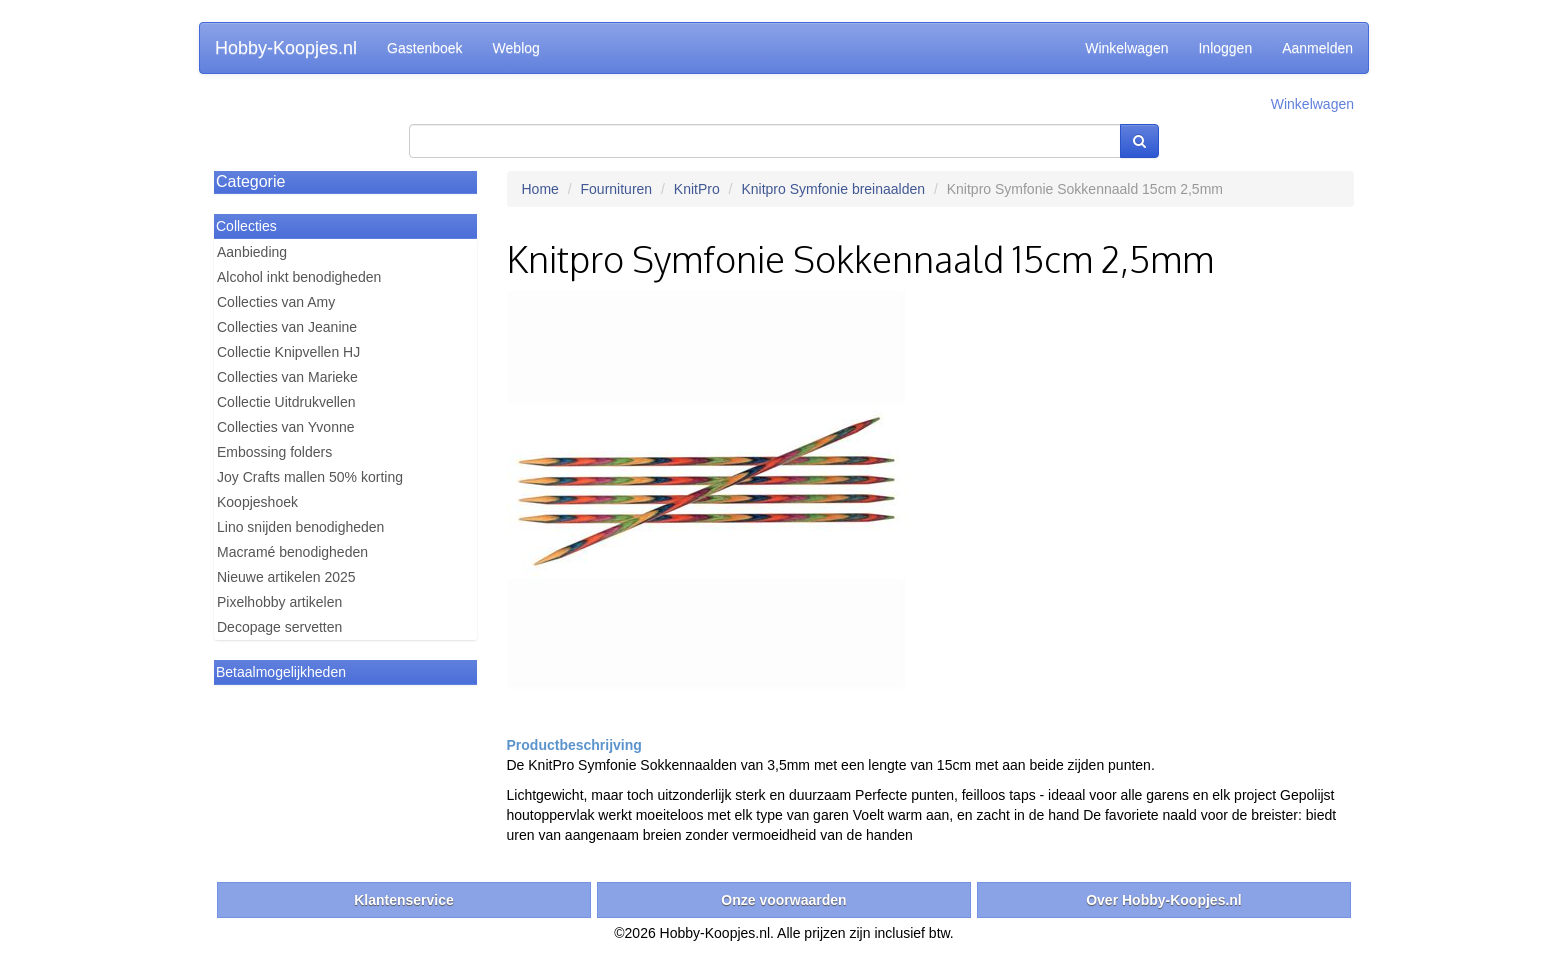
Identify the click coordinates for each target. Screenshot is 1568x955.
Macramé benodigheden (292, 552)
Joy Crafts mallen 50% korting (310, 477)
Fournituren (617, 189)
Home (540, 189)
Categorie (250, 181)
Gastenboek (425, 48)
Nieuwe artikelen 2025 (286, 577)
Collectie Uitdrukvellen (286, 402)
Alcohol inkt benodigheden (299, 277)
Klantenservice (404, 900)
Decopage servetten (279, 627)
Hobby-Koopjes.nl (286, 48)
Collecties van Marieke (287, 377)
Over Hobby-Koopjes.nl (1164, 900)
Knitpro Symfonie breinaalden (833, 189)
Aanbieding (252, 252)
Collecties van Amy (276, 302)
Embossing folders (274, 452)
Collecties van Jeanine (287, 327)
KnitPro (697, 189)
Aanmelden (1317, 48)
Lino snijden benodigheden (300, 527)
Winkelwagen (1126, 48)
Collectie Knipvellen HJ (288, 352)
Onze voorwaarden (783, 900)
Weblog (516, 48)
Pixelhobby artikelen (279, 602)
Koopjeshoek (257, 502)
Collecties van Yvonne (286, 427)
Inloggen (1225, 48)
